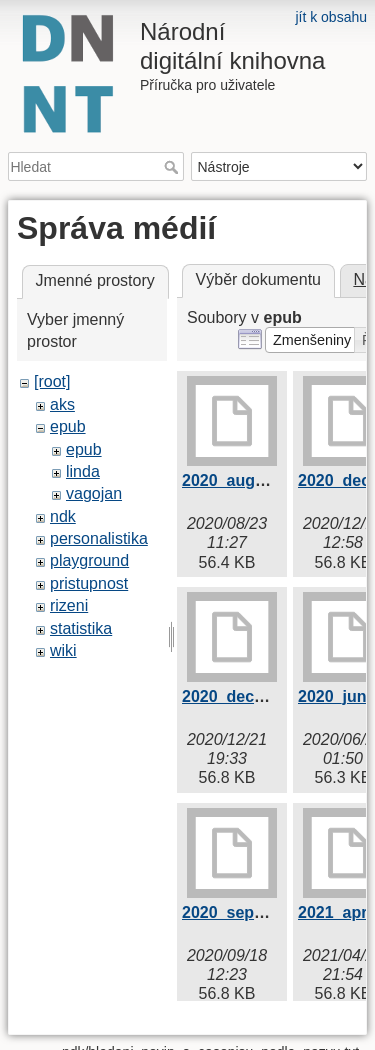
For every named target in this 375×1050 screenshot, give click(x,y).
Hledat (173, 167)
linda (83, 471)
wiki (63, 650)
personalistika (99, 538)
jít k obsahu (331, 17)
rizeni (69, 605)
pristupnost (89, 583)
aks (62, 404)
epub (68, 426)
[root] (52, 381)
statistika (81, 628)
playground (89, 560)
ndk (63, 516)
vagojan (94, 493)
